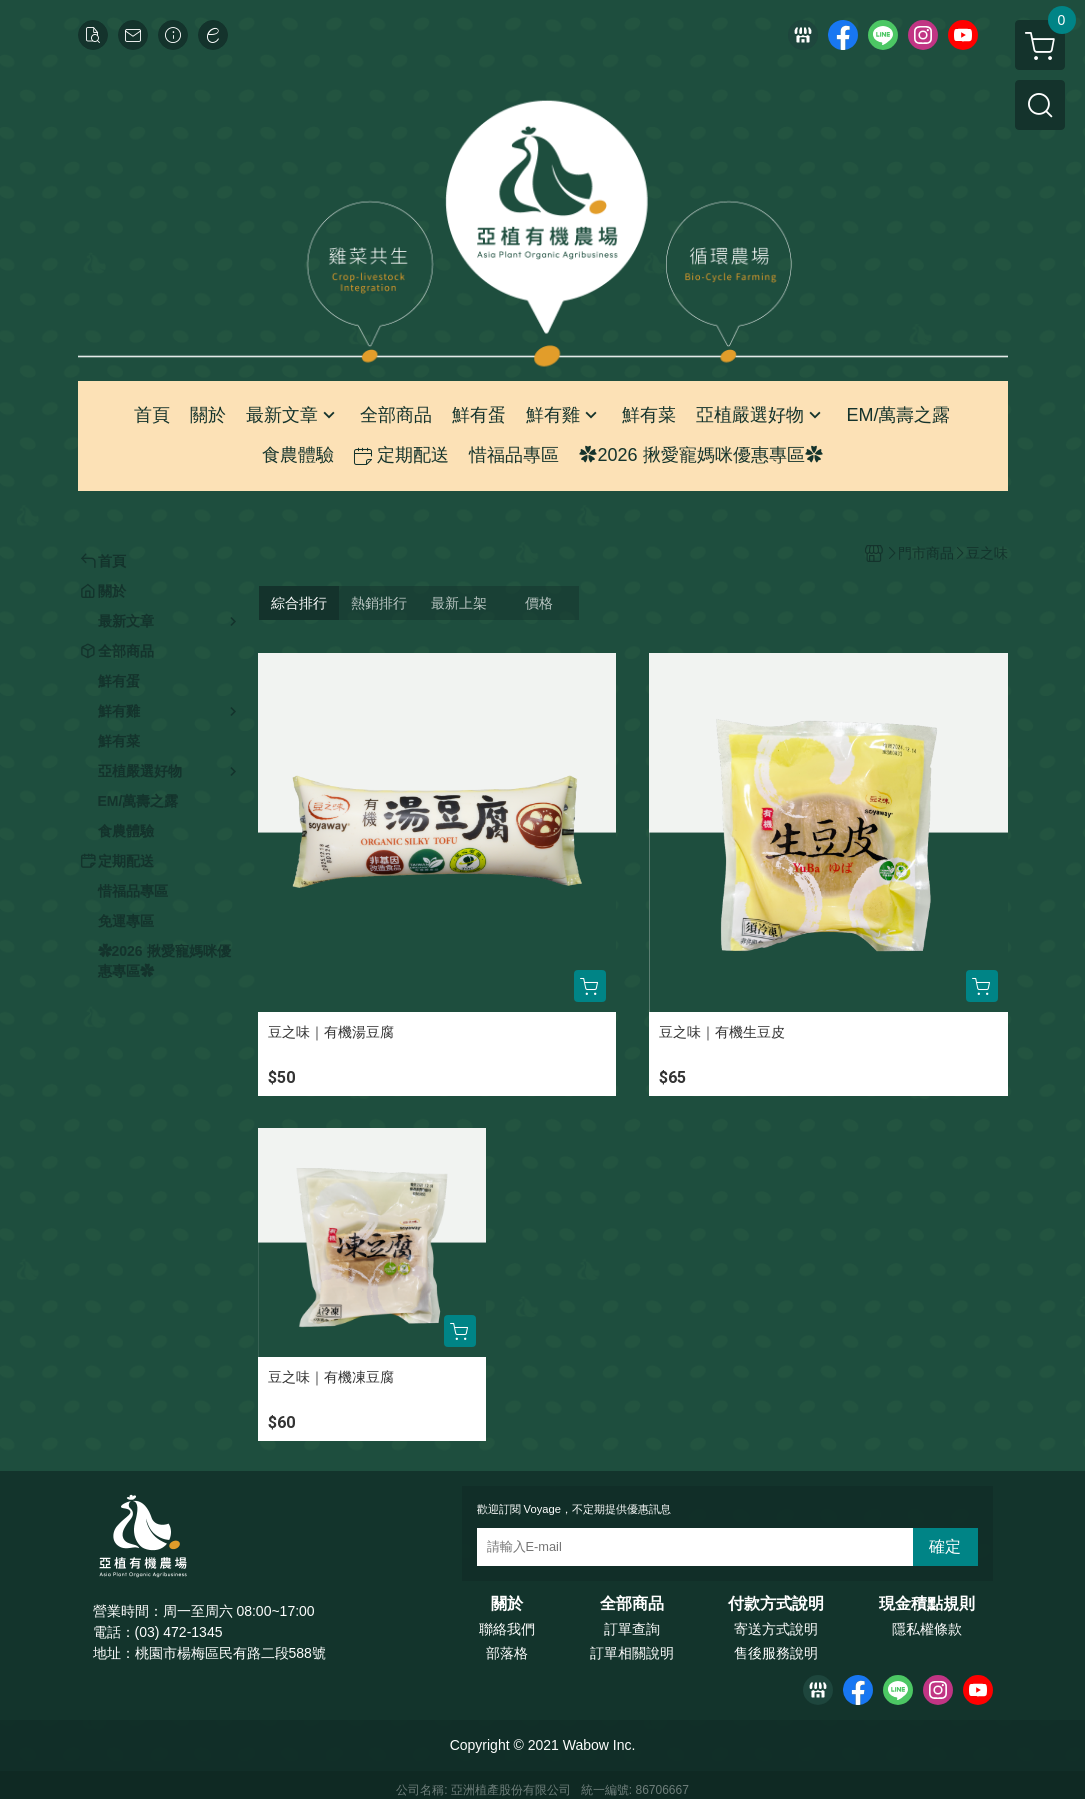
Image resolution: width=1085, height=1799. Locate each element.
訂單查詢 (632, 1629)
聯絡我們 (507, 1629)
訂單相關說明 (632, 1653)
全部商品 (632, 1604)
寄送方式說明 (776, 1629)
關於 (507, 1604)
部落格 (507, 1653)
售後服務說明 (776, 1653)
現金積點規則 (927, 1604)
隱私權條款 (927, 1629)
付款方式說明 (776, 1604)
